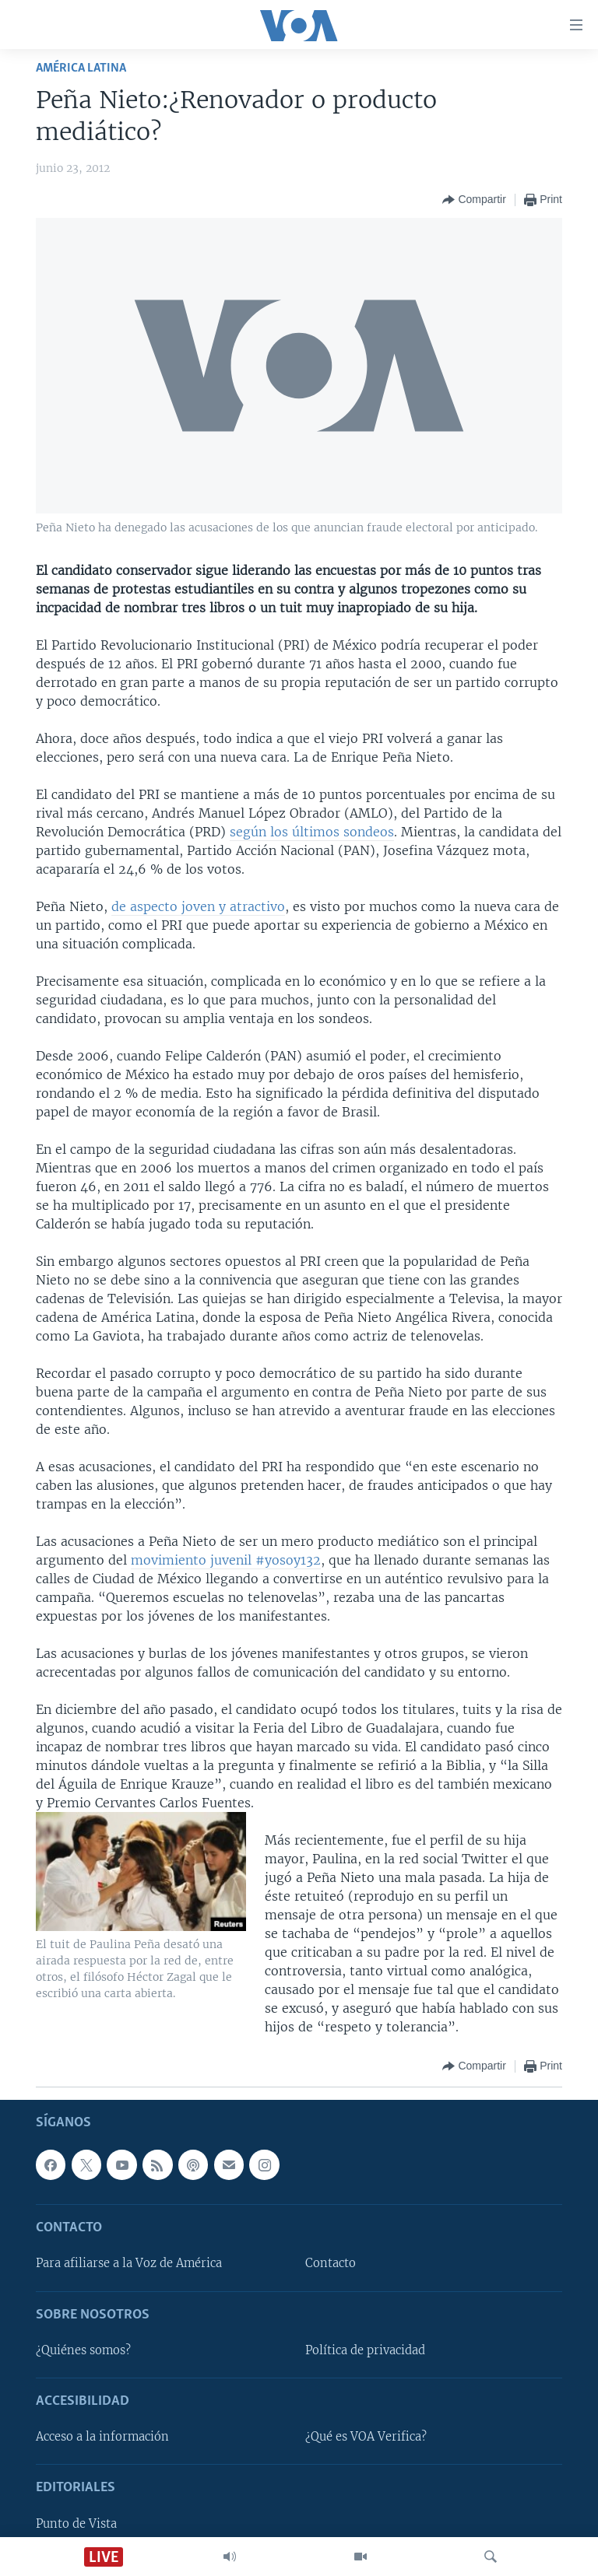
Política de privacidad (365, 2350)
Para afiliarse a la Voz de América (129, 2264)
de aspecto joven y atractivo (198, 906)
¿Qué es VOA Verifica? (366, 2437)
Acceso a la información (102, 2437)
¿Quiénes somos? (83, 2350)
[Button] (473, 200)
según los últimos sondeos (312, 831)
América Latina (81, 68)
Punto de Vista (76, 2524)
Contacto (330, 2264)
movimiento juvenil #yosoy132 (226, 1560)
